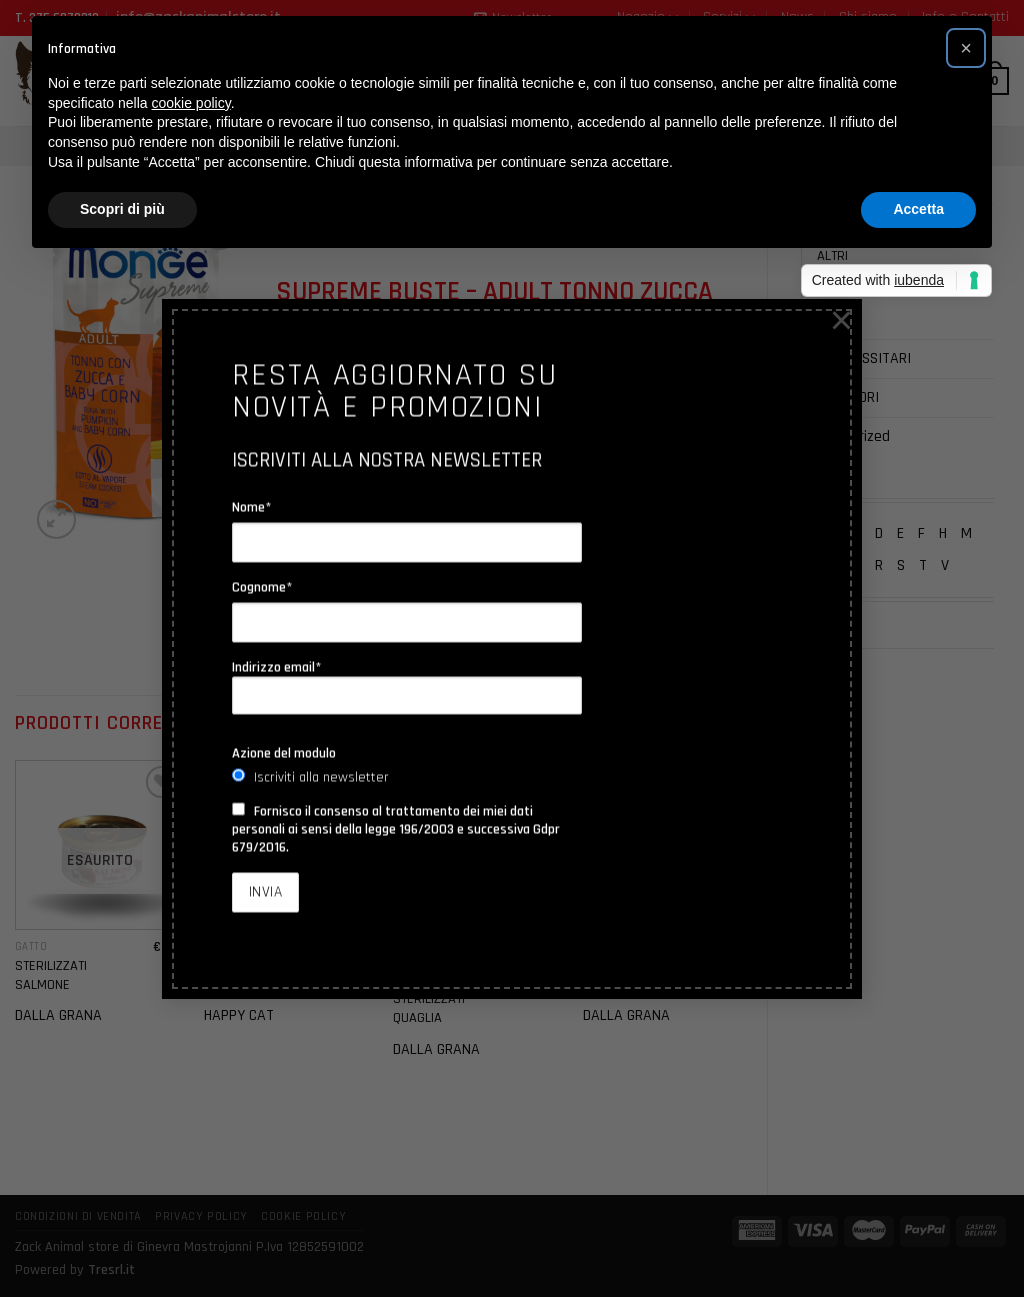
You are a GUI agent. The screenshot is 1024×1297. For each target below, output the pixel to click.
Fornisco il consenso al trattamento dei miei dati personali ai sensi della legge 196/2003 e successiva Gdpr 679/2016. (396, 829)
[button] (966, 48)
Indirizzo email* (407, 687)
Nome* (252, 507)
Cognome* (262, 587)
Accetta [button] (918, 209)
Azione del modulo (284, 753)
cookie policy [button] (191, 103)
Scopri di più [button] (122, 209)
